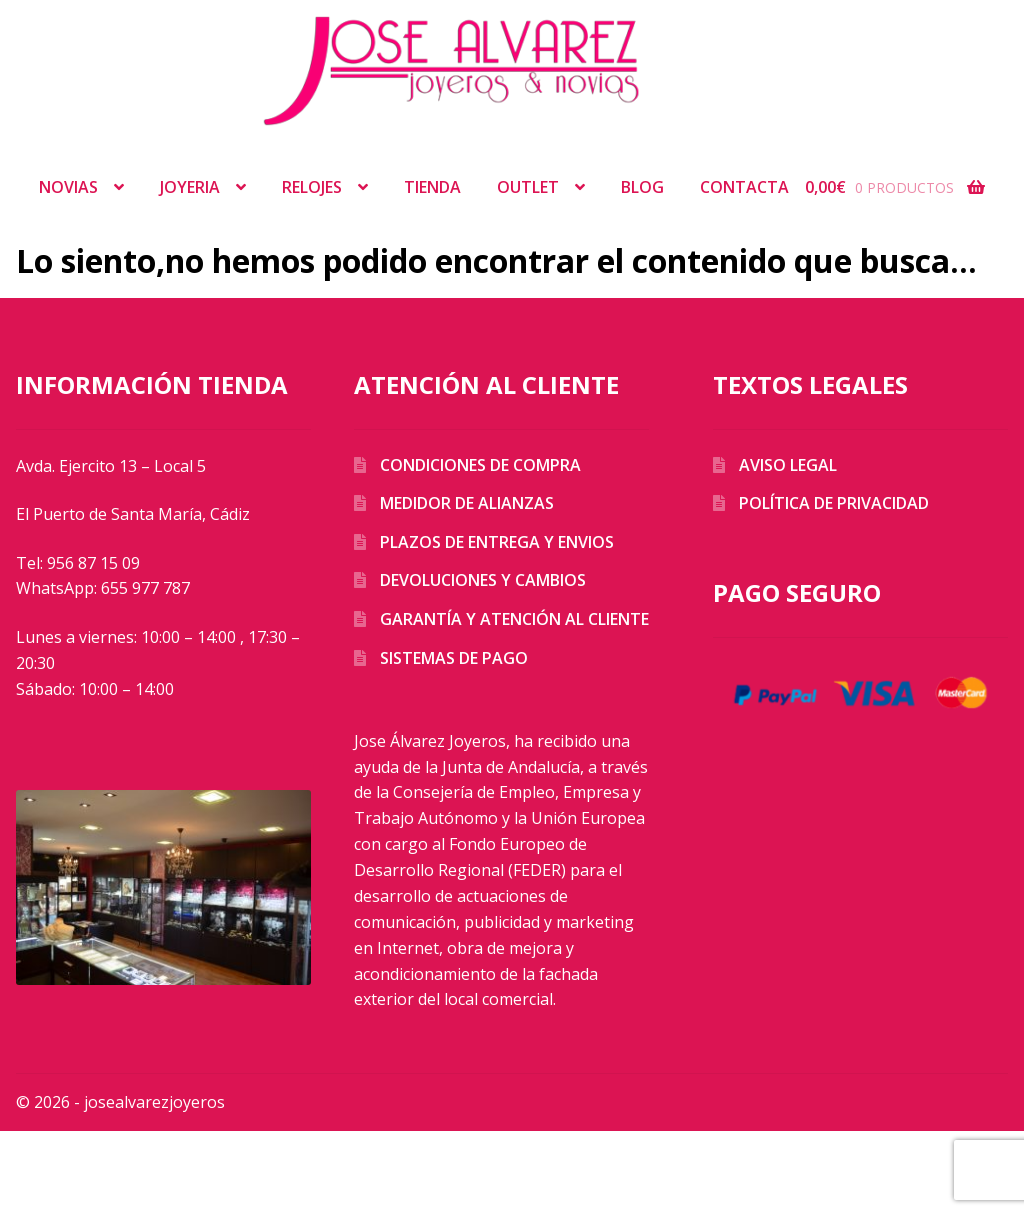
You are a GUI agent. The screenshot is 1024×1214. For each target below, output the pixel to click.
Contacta (744, 187)
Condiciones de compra (480, 465)
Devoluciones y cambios (483, 580)
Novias (68, 187)
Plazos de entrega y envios (497, 542)
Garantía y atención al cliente (514, 619)
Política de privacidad (834, 503)
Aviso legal (788, 465)
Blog (642, 187)
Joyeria (190, 187)
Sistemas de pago (454, 658)
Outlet (528, 187)
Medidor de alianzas (467, 503)
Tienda (432, 187)
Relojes (312, 187)
